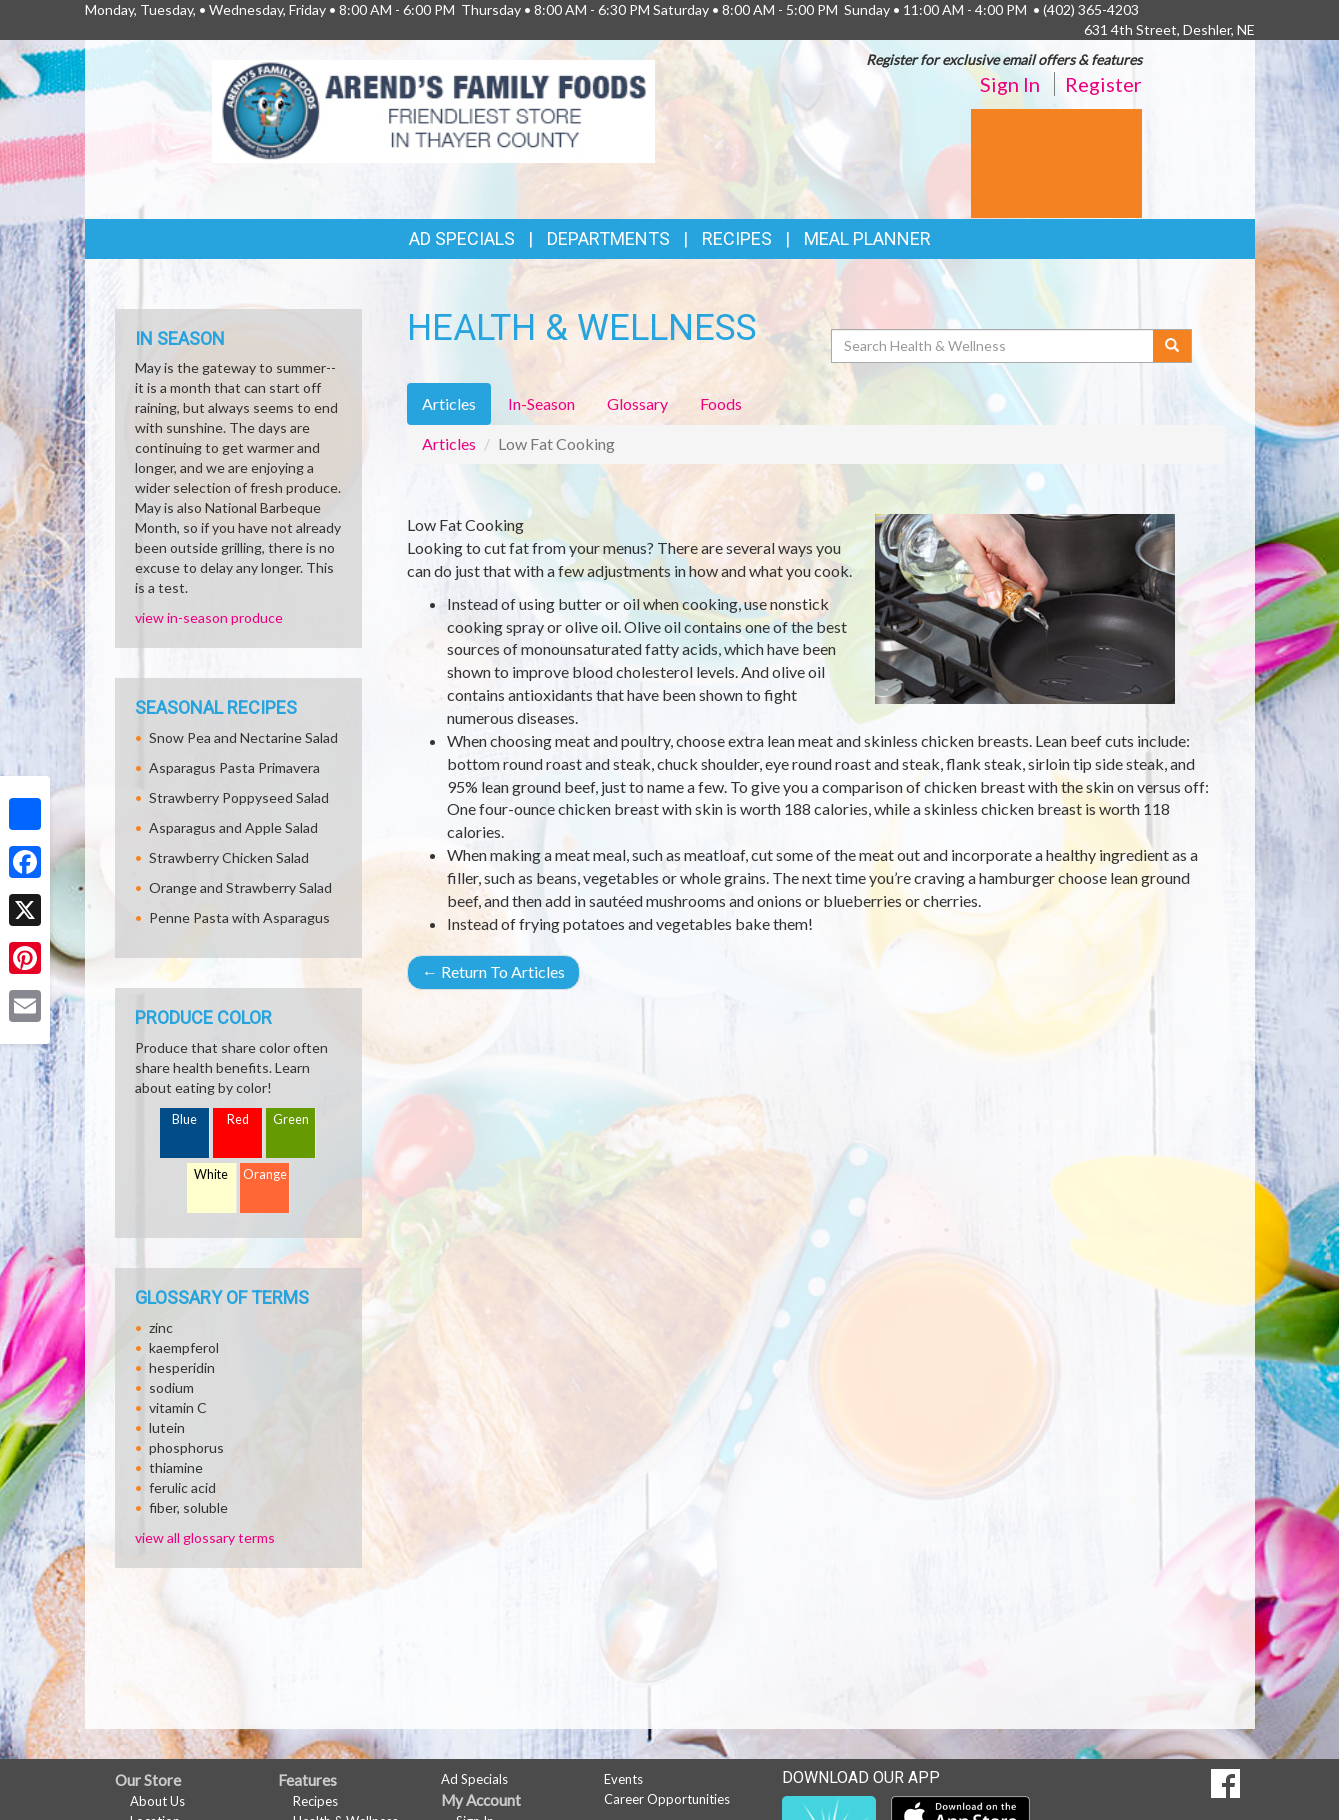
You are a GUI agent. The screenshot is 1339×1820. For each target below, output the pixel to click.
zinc (161, 1327)
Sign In (1010, 84)
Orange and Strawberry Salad (240, 887)
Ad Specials (462, 238)
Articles (449, 443)
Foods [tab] (721, 403)
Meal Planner (867, 238)
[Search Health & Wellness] (994, 346)
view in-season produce (209, 617)
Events (623, 1779)
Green (291, 1119)
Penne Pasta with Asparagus (239, 917)
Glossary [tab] (637, 403)
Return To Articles (493, 971)
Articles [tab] (449, 403)
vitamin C (178, 1407)
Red (238, 1119)
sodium (171, 1387)
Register (1103, 84)
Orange (265, 1174)
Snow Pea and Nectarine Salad (243, 737)
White (211, 1174)
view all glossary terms (205, 1537)
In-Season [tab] (541, 403)
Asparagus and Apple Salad (233, 827)
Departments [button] (608, 238)
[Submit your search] (1172, 346)
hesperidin (182, 1367)
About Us (157, 1801)
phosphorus (186, 1447)
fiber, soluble (188, 1507)
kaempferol (184, 1347)
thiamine (176, 1467)
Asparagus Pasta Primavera (234, 767)
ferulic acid (182, 1487)
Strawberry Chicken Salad (229, 857)
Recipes (737, 238)
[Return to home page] (433, 109)
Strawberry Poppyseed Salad (239, 797)
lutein (167, 1427)
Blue (184, 1119)
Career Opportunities (667, 1799)
